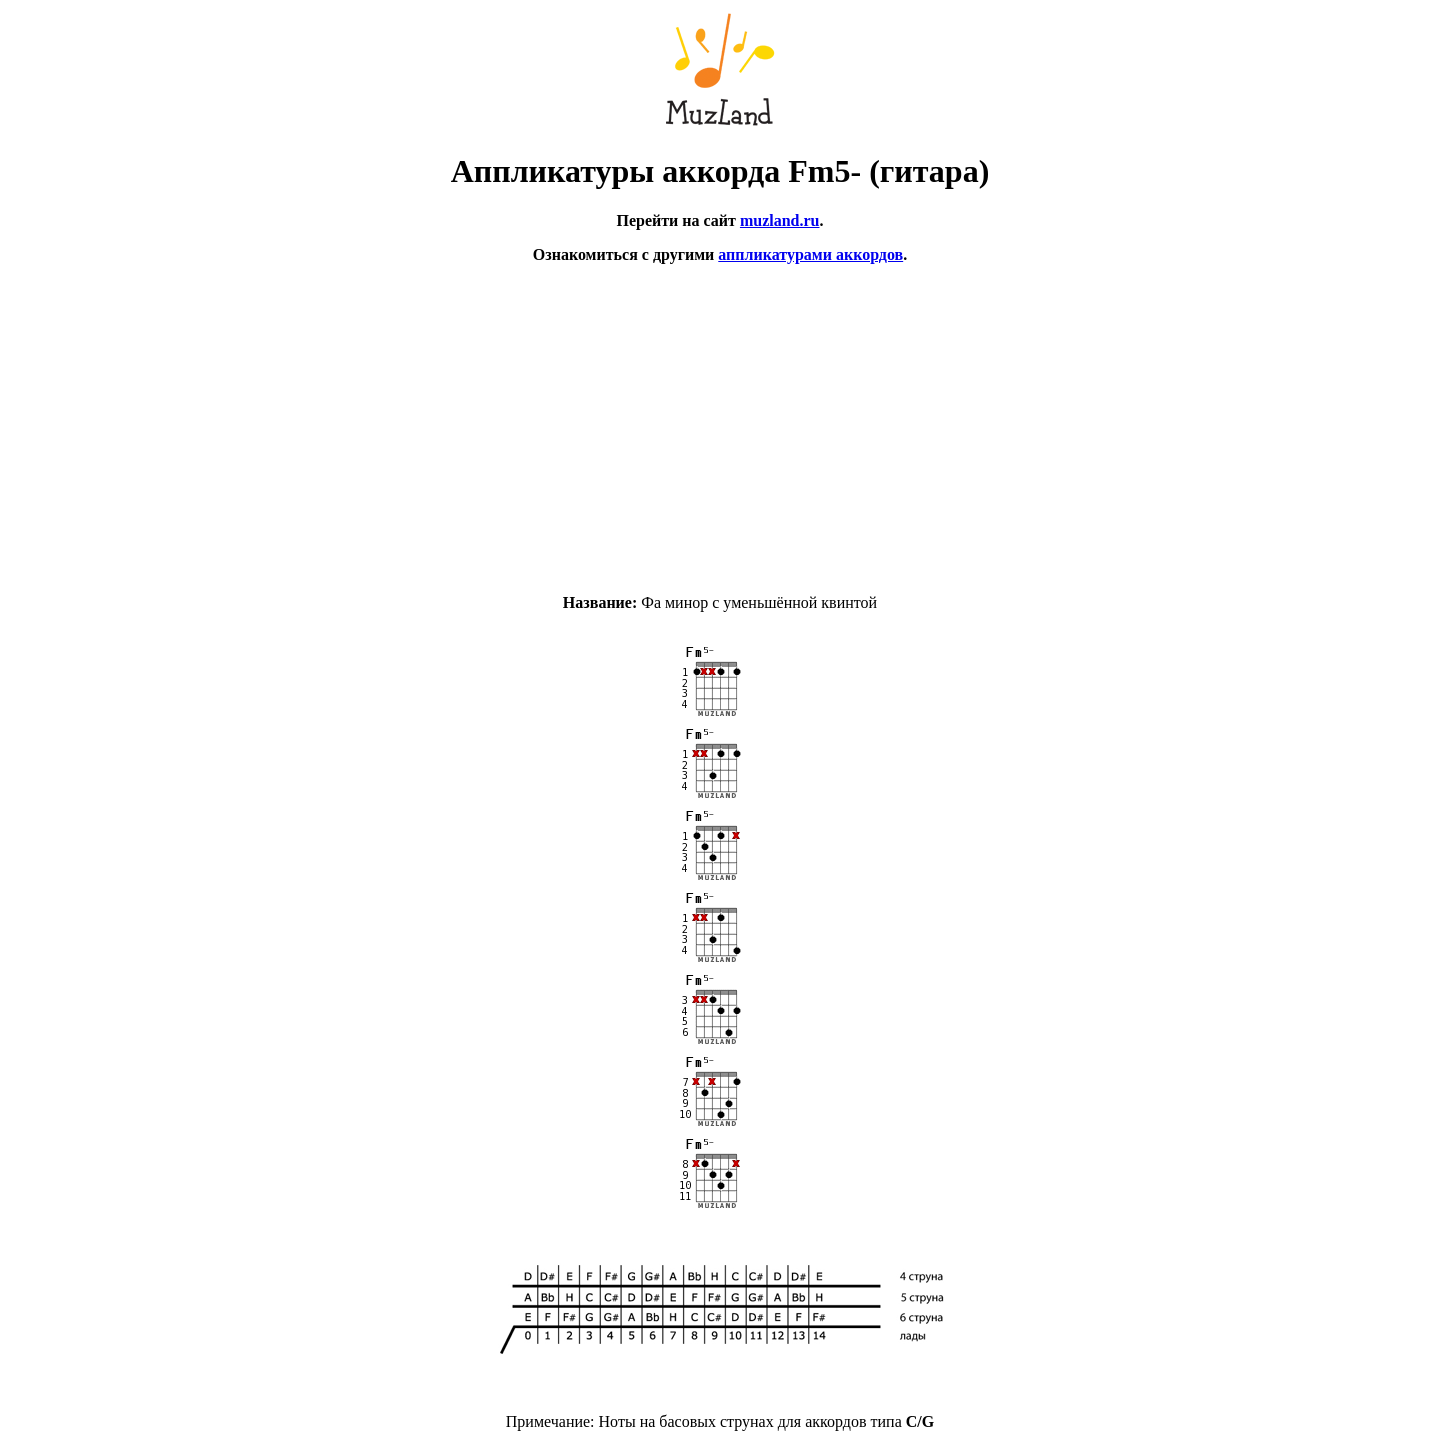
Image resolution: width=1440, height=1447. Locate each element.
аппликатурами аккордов (810, 254)
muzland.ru (780, 220)
